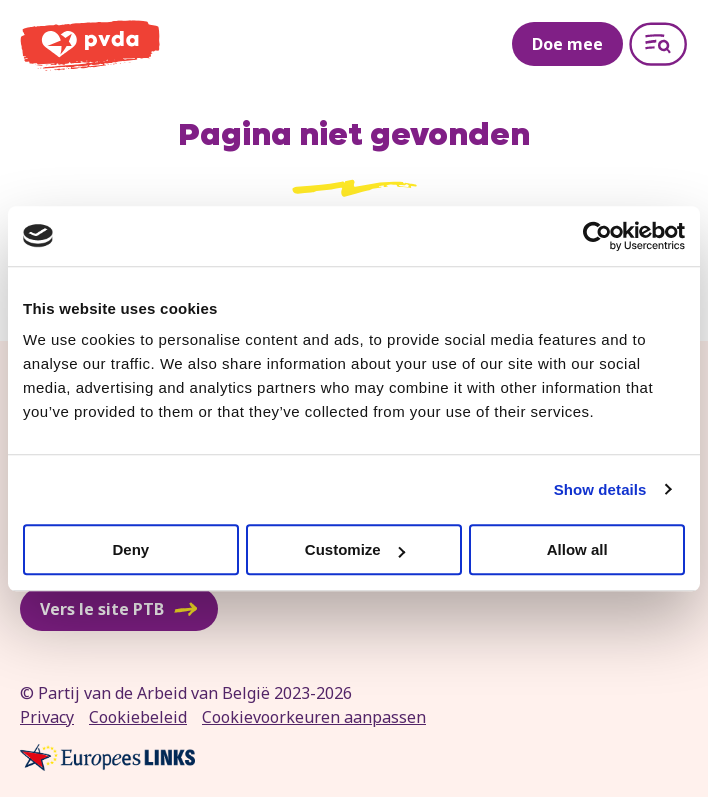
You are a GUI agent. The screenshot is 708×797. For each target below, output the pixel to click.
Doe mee (567, 44)
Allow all (577, 549)
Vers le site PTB (119, 609)
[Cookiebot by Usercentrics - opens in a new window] (597, 236)
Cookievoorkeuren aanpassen (314, 717)
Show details (600, 489)
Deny (130, 549)
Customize (355, 549)
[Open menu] (658, 44)
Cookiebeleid (138, 717)
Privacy (47, 717)
